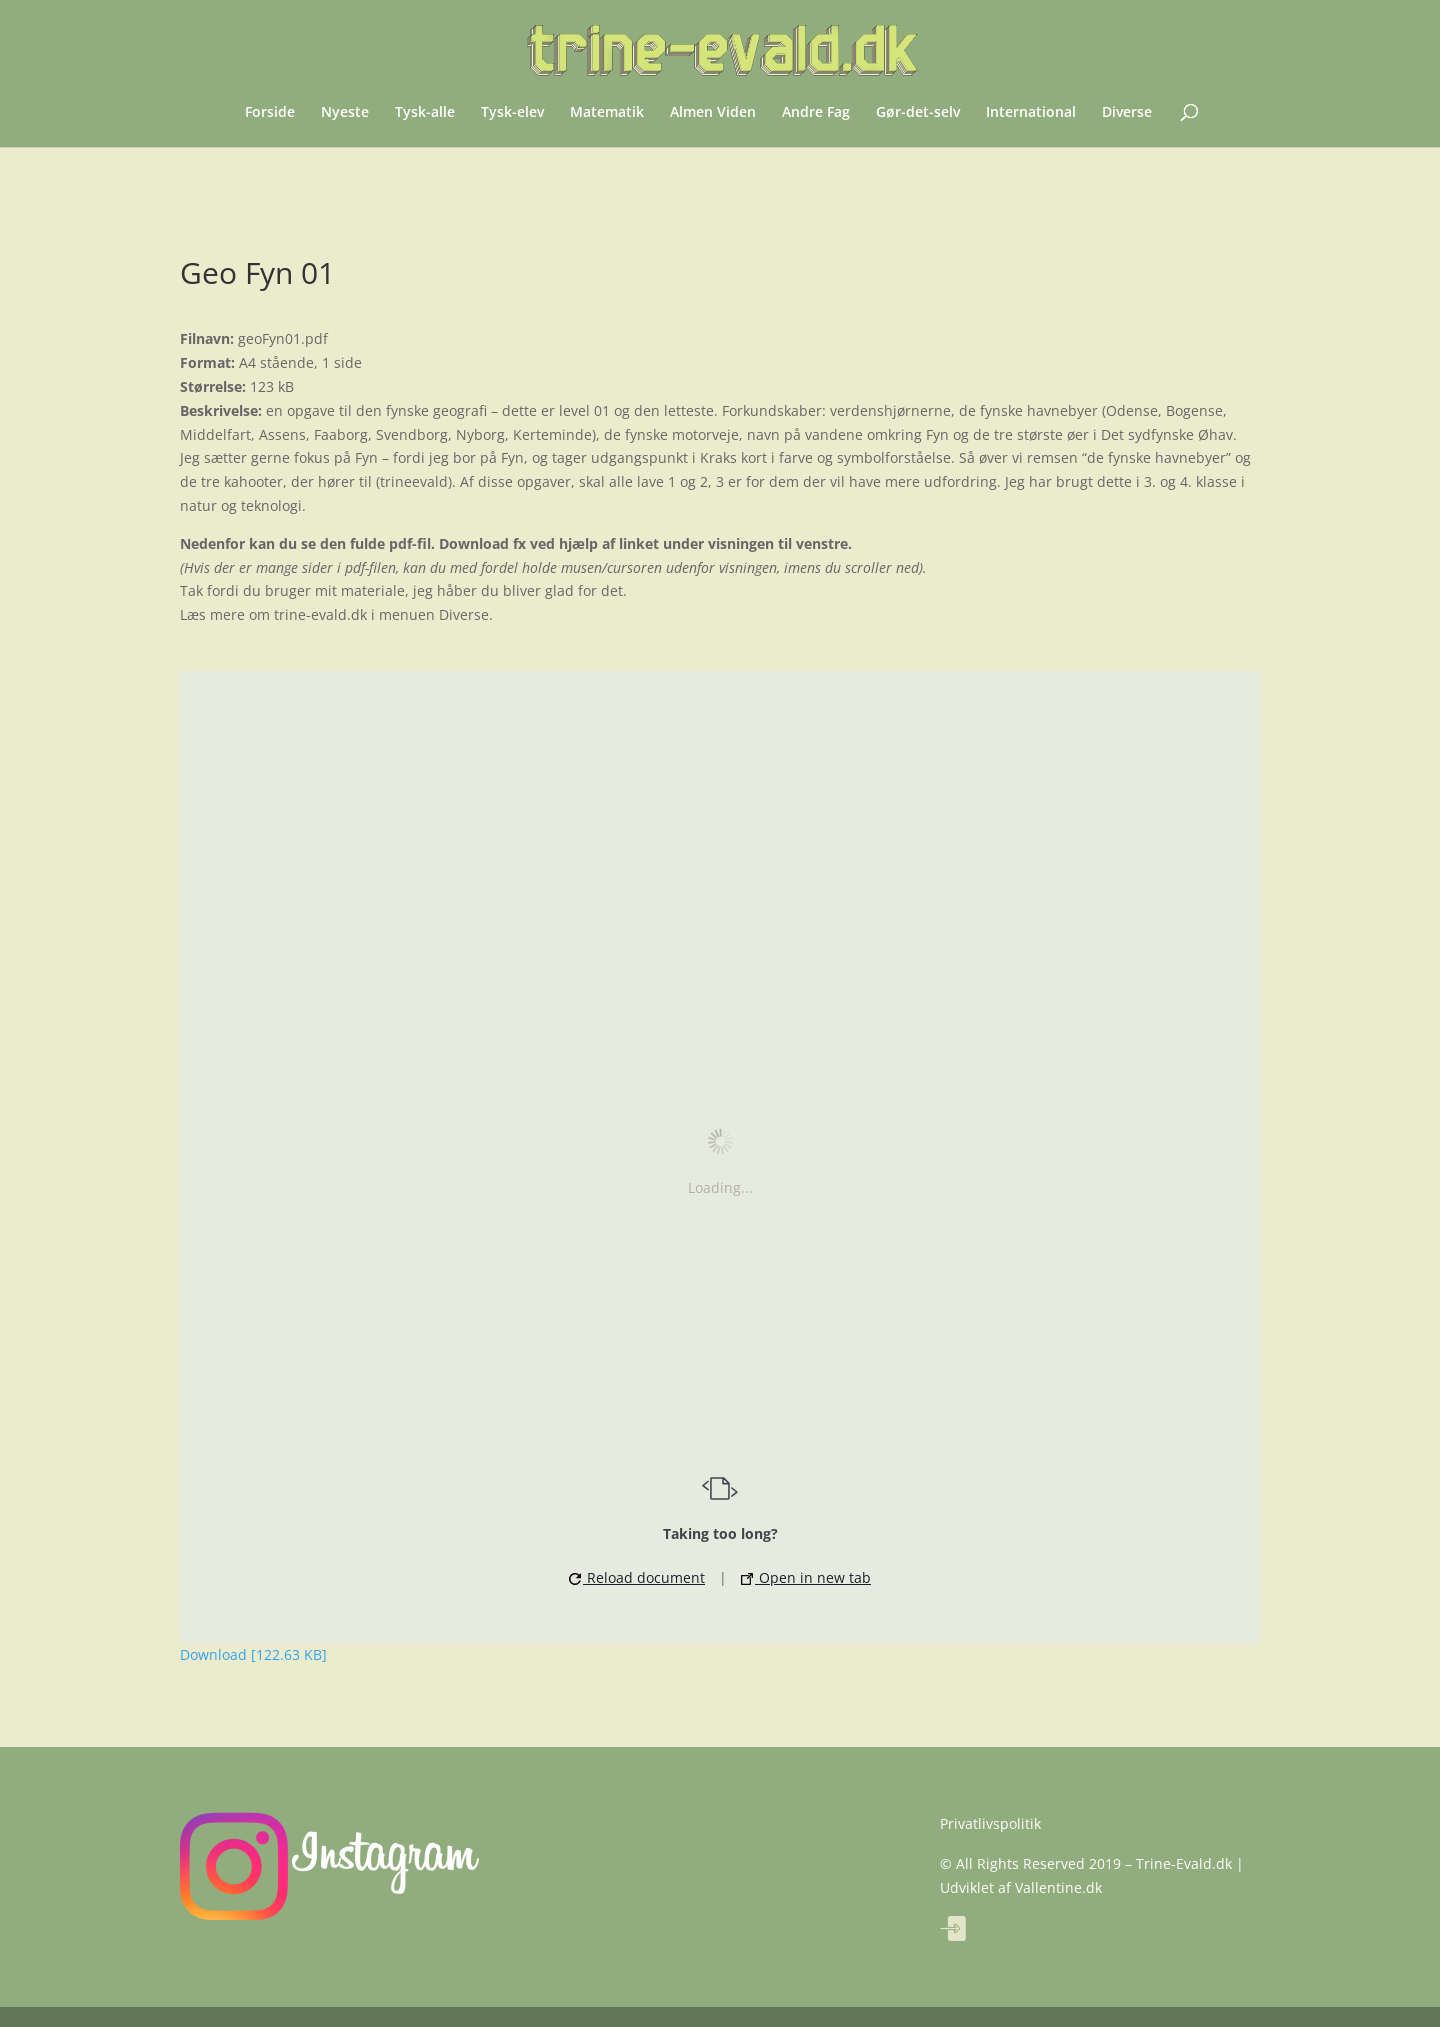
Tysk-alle (425, 113)
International (1031, 113)
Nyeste (345, 113)
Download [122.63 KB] (253, 1654)
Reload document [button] (637, 1577)
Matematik (607, 113)
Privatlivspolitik (990, 1823)
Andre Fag (816, 113)
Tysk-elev (512, 113)
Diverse (1127, 113)
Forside (270, 113)
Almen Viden (713, 113)
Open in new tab (806, 1577)
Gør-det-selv (918, 113)
